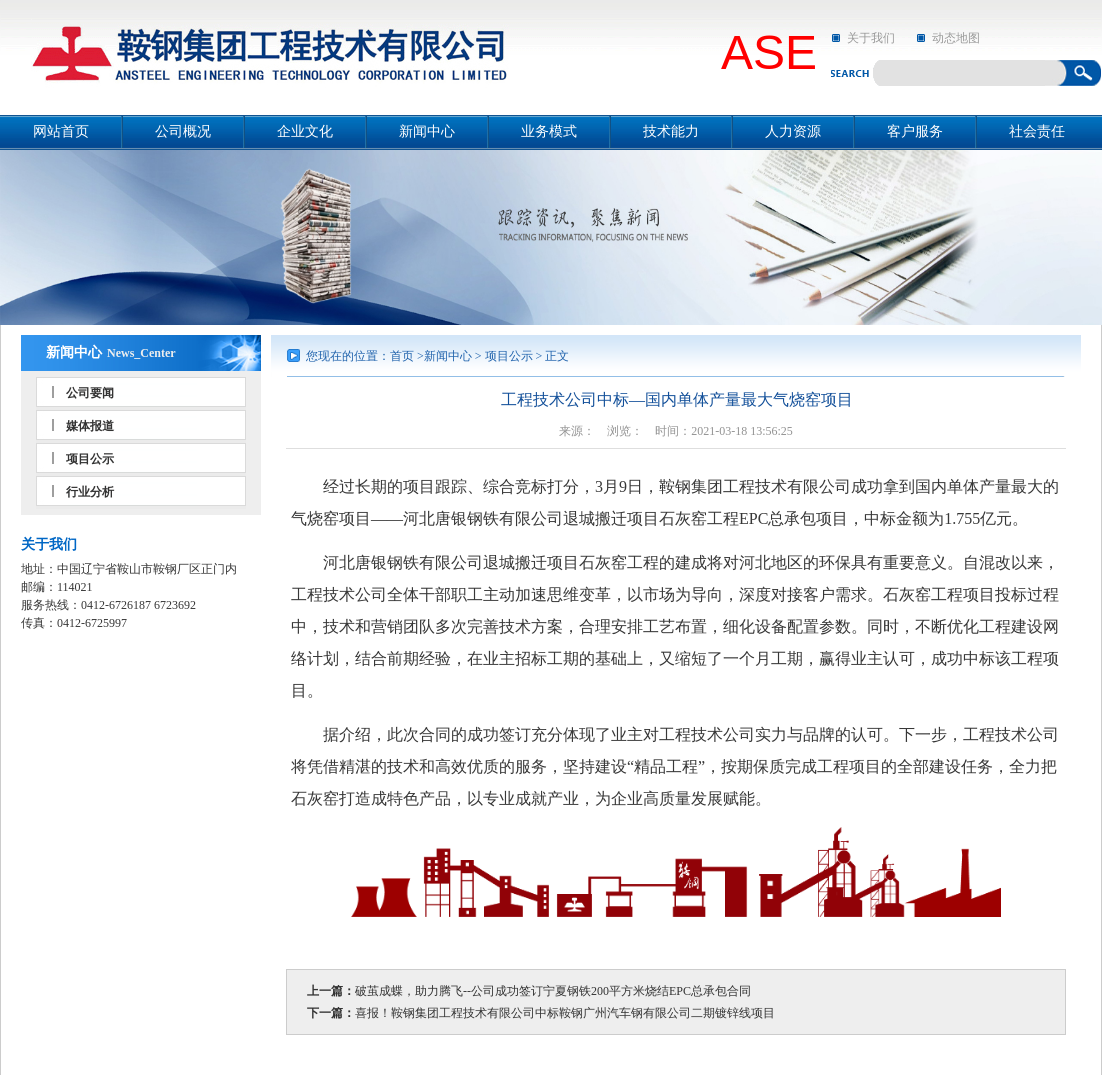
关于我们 (871, 38)
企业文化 (305, 131)
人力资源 (793, 131)
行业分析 (90, 492)
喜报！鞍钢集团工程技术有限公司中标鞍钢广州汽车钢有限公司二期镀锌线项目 (565, 1013)
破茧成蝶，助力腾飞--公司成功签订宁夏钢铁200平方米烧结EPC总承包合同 (553, 991)
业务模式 (549, 131)
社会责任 (1037, 131)
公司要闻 (90, 393)
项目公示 (90, 459)
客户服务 (915, 131)
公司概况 (183, 131)
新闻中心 (427, 131)
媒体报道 (90, 426)
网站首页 (61, 131)
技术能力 (671, 131)
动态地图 (956, 38)
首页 (402, 356)
